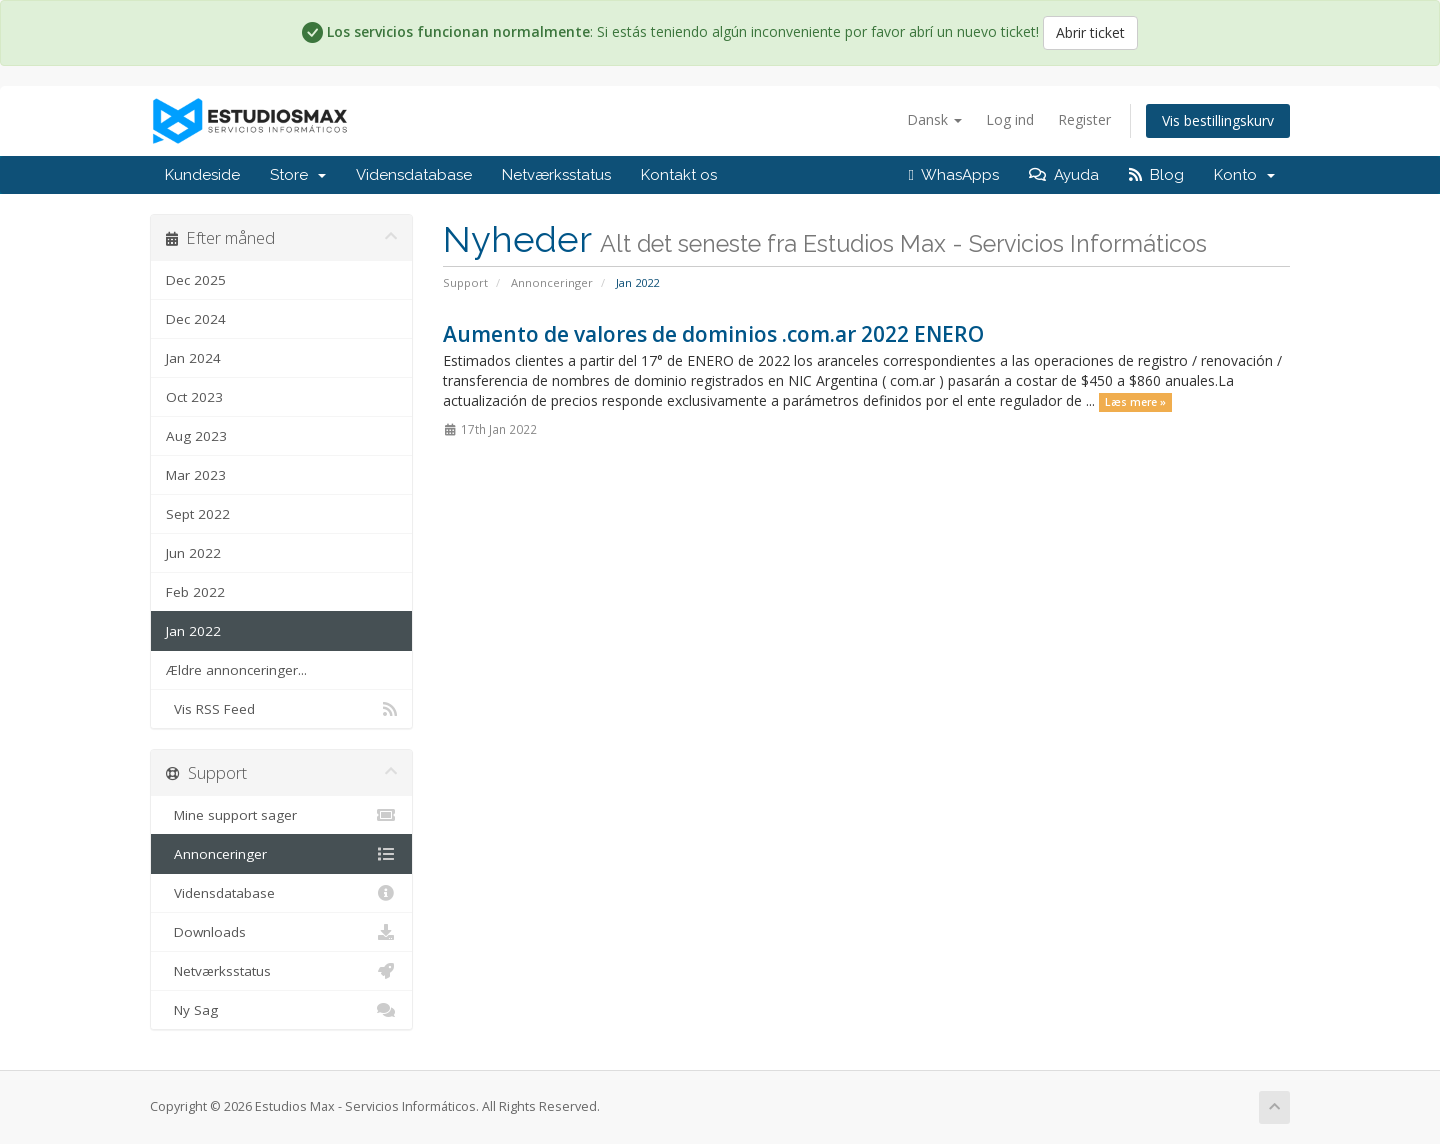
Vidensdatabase (414, 175)
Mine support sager (281, 815)
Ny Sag (281, 1010)
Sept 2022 (198, 514)
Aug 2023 (196, 436)
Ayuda (1064, 175)
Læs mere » (1135, 402)
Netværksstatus (556, 175)
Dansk (934, 119)
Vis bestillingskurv (1218, 120)
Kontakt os (679, 175)
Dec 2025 (196, 280)
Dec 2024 (196, 319)
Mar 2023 (196, 475)
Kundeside (202, 175)
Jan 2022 (193, 631)
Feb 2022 (195, 592)
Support (465, 282)
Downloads (281, 932)
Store (298, 175)
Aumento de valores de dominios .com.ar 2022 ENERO (713, 334)
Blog (1156, 175)
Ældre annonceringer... (236, 670)
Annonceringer (552, 282)
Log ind (1010, 119)
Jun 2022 (193, 553)
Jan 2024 (193, 358)
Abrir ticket (1090, 32)
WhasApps (954, 175)
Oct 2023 (194, 397)
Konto (1244, 175)
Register (1084, 119)
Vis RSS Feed (281, 709)
